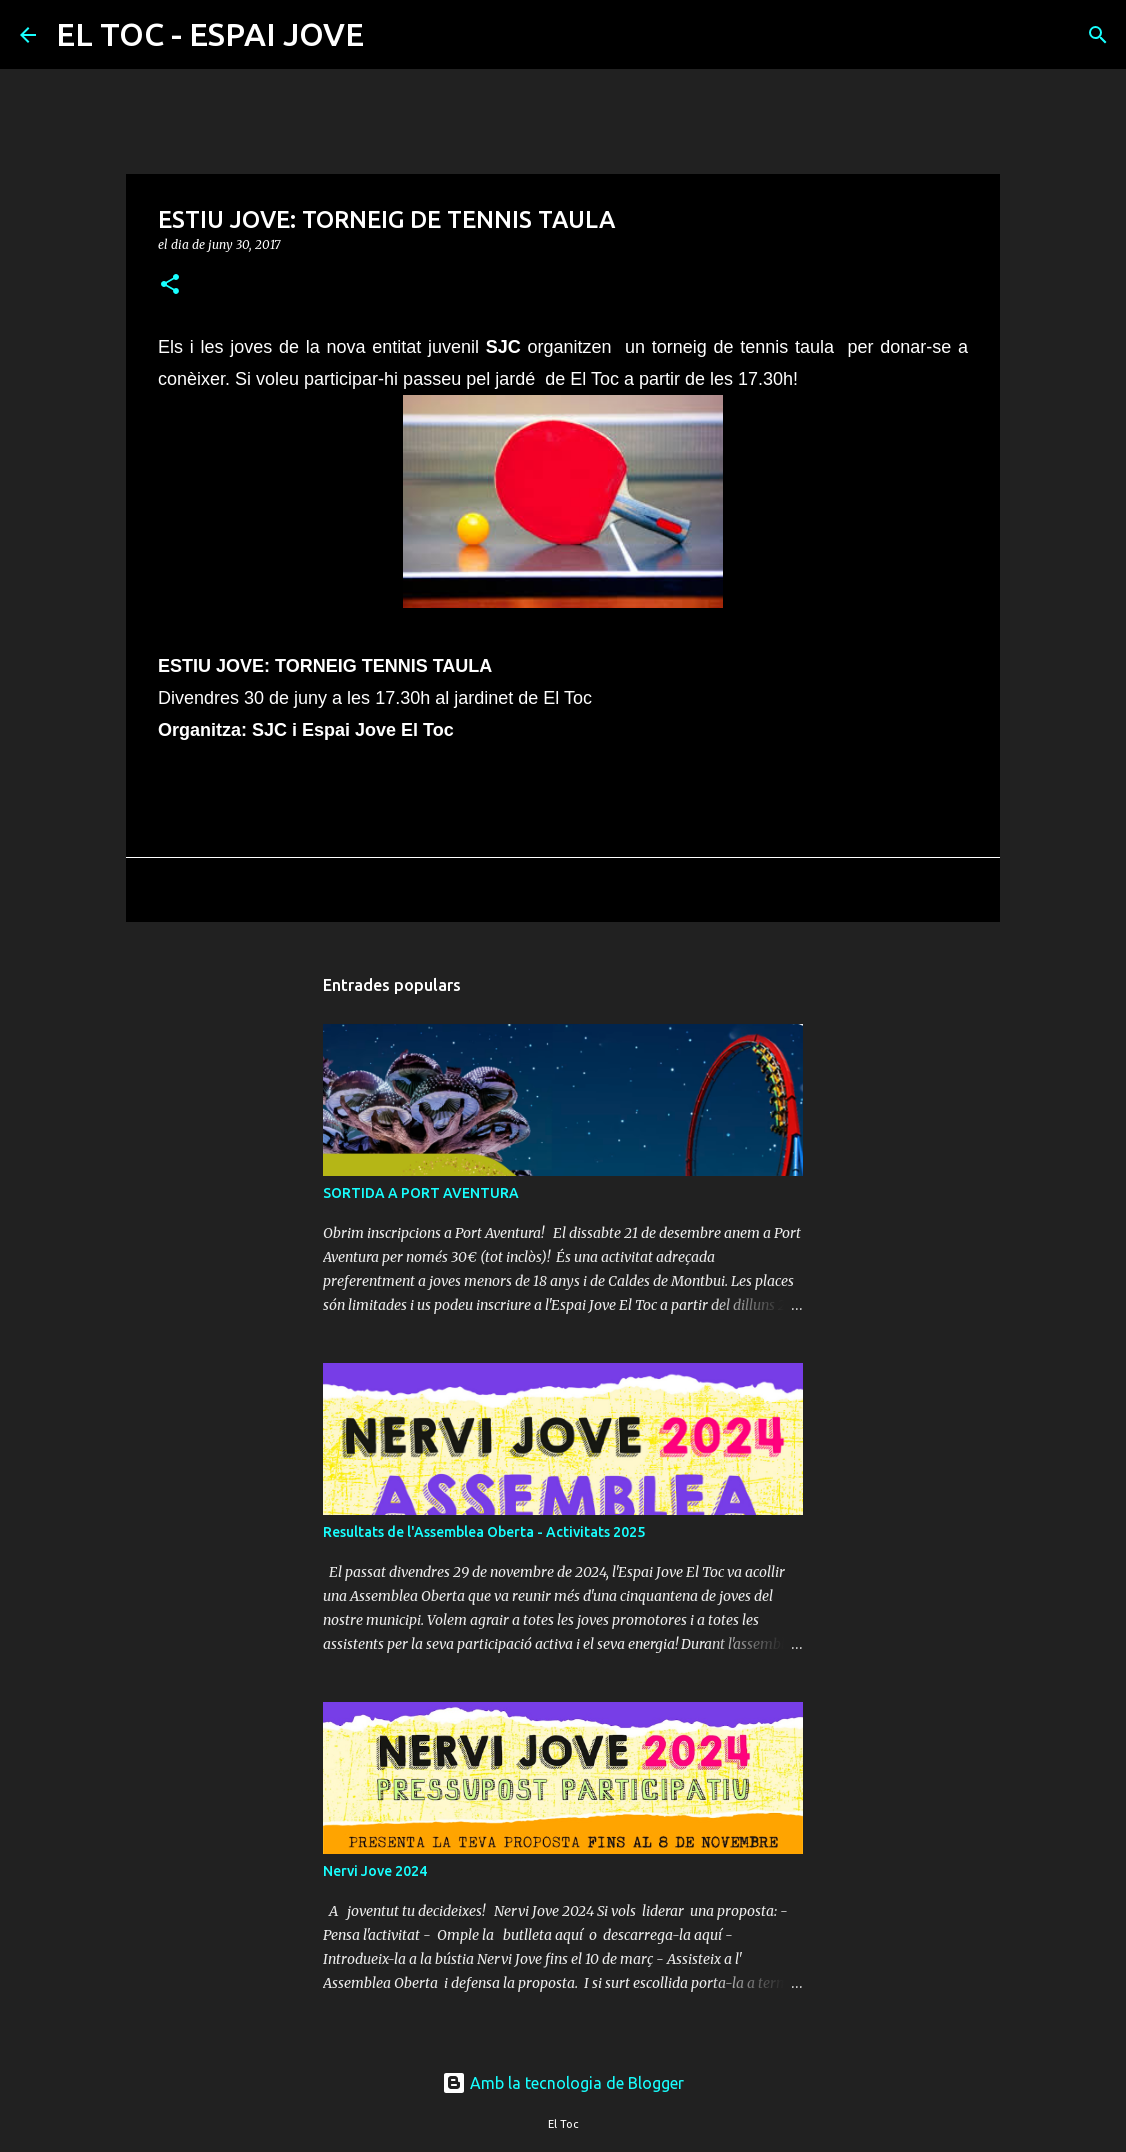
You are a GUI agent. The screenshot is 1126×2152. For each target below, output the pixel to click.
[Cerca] (392, 35)
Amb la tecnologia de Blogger (563, 2083)
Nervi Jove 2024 (375, 1871)
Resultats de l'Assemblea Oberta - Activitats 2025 (484, 1532)
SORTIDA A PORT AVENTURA (421, 1193)
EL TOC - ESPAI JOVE (210, 34)
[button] (170, 285)
